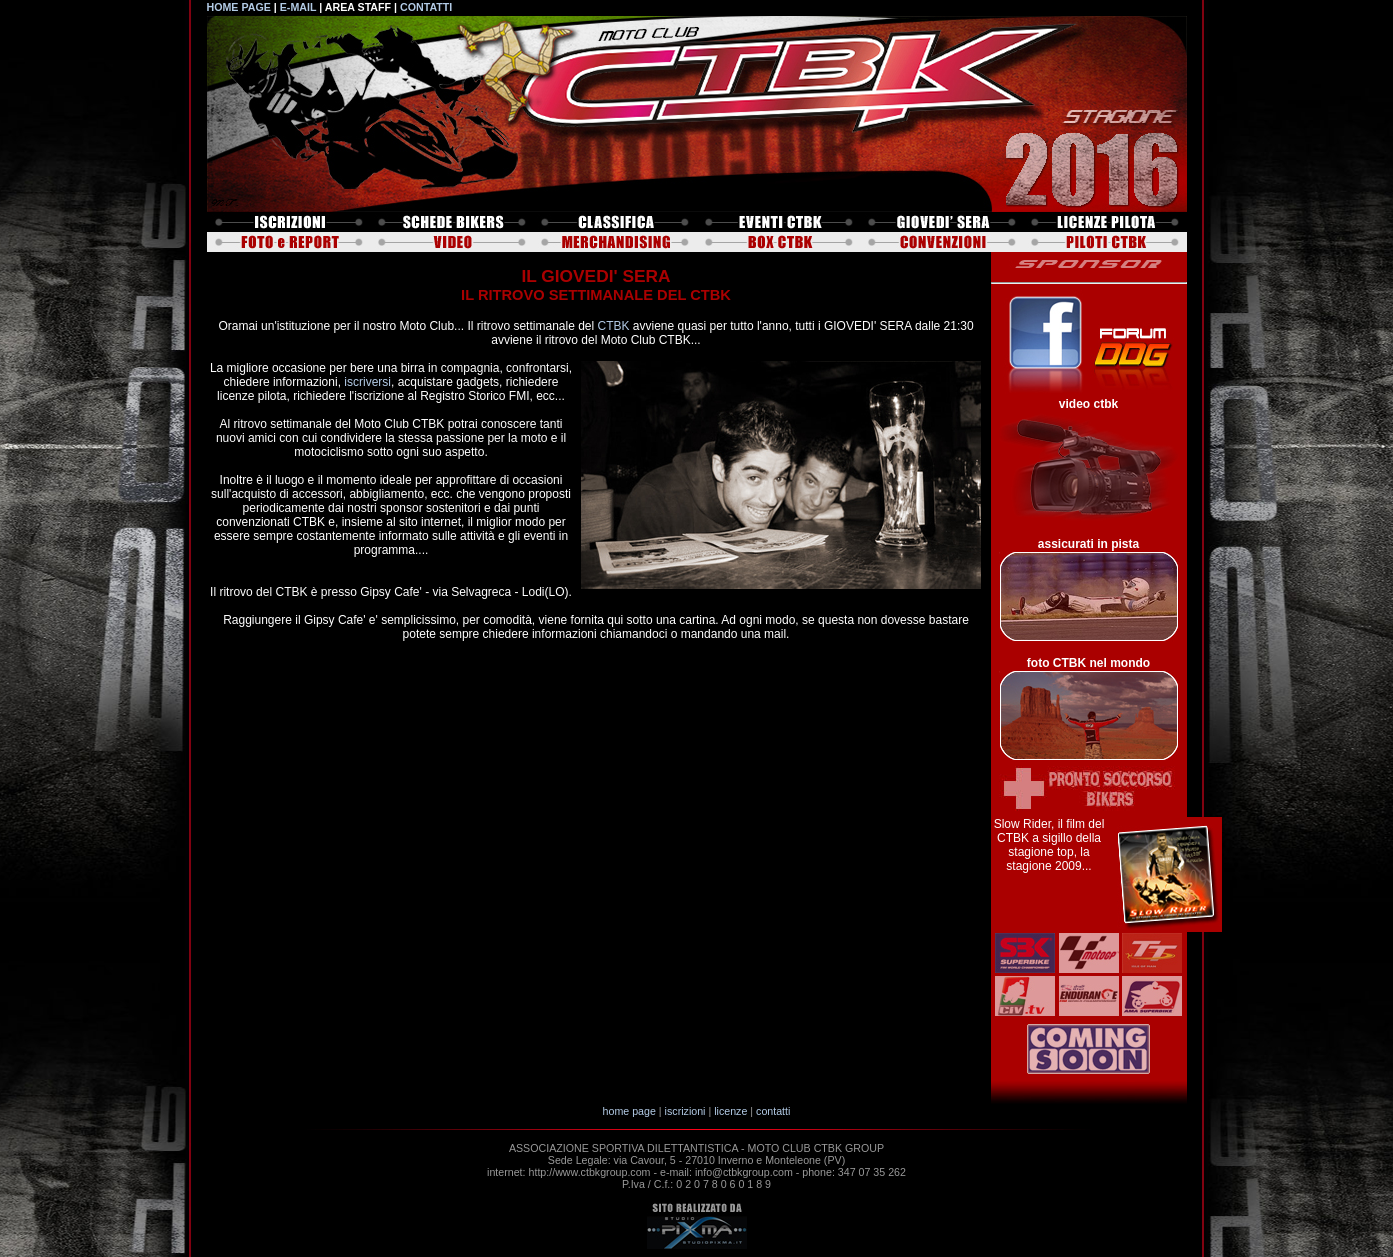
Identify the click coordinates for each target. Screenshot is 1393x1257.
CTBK (614, 326)
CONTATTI (426, 7)
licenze (730, 1111)
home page (629, 1111)
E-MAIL (298, 7)
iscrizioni (685, 1111)
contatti (773, 1111)
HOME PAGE (239, 7)
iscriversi (367, 382)
